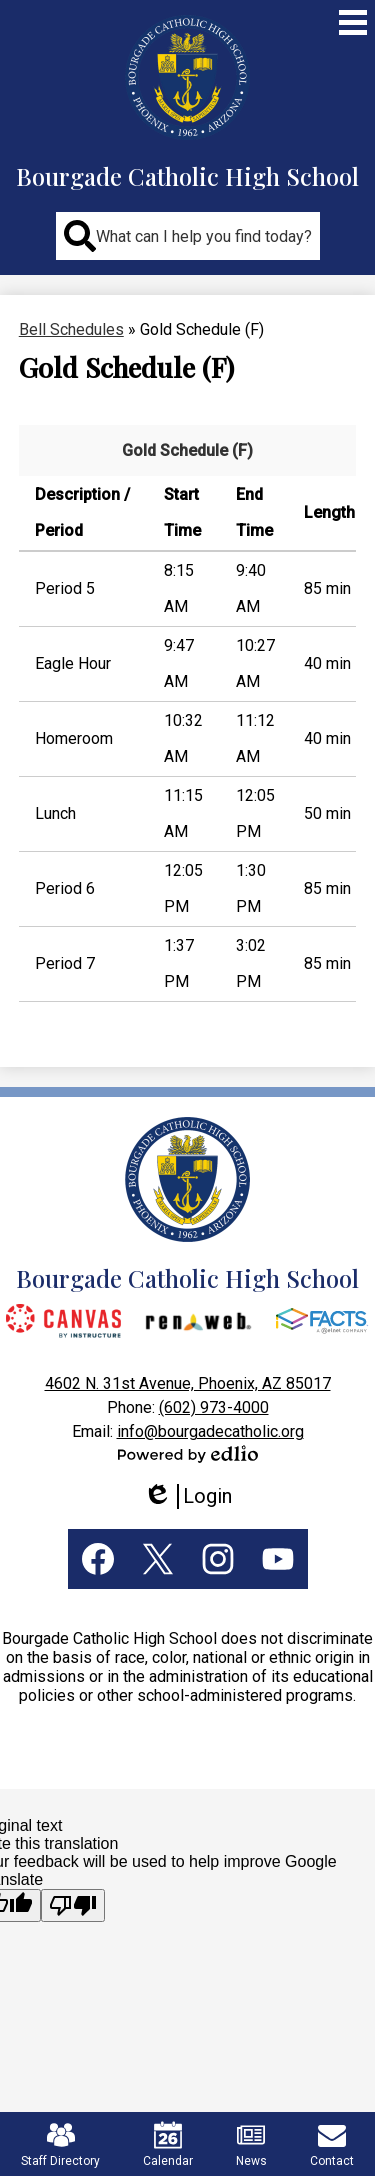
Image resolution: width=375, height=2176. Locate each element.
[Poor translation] (73, 1905)
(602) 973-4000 (214, 1407)
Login (187, 1496)
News (251, 2144)
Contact (332, 2144)
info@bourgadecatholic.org (210, 1431)
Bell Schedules (71, 329)
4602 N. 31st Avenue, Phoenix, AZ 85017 (188, 1383)
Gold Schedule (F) (187, 450)
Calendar (168, 2144)
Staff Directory (60, 2144)
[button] (188, 236)
